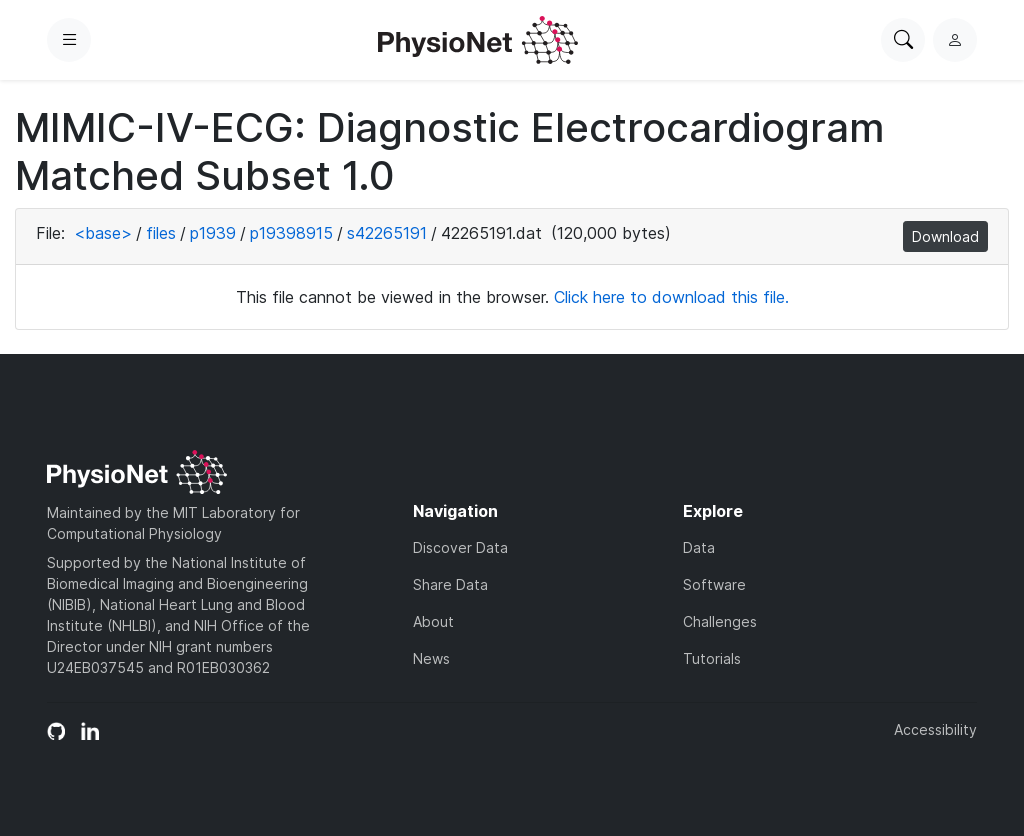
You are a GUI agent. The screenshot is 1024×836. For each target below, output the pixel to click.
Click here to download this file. (671, 297)
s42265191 (387, 233)
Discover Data (460, 547)
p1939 (213, 233)
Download (945, 236)
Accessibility (935, 729)
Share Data (450, 584)
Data (699, 547)
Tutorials (712, 658)
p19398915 (291, 233)
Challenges (720, 621)
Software (714, 584)
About (433, 621)
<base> (103, 233)
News (431, 658)
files (161, 233)
